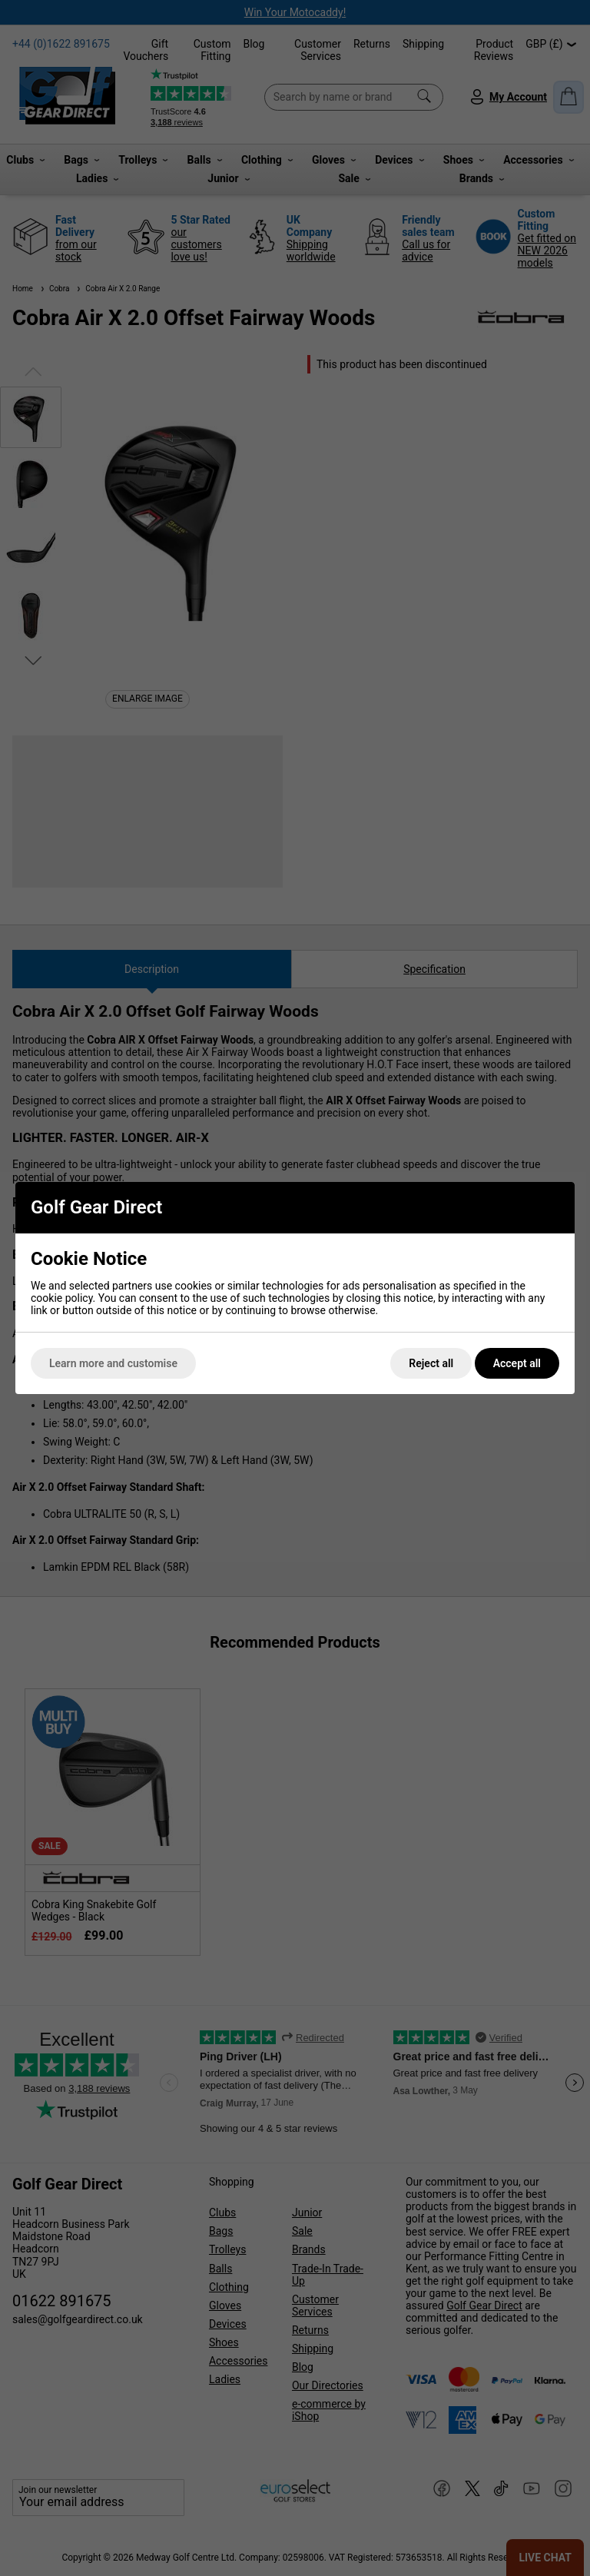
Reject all (431, 1363)
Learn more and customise (113, 1363)
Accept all (517, 1363)
